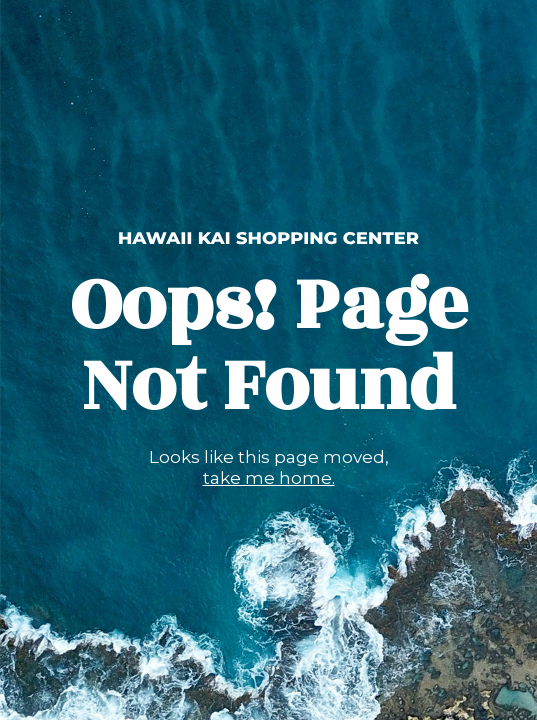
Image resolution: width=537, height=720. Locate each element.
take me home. (269, 478)
